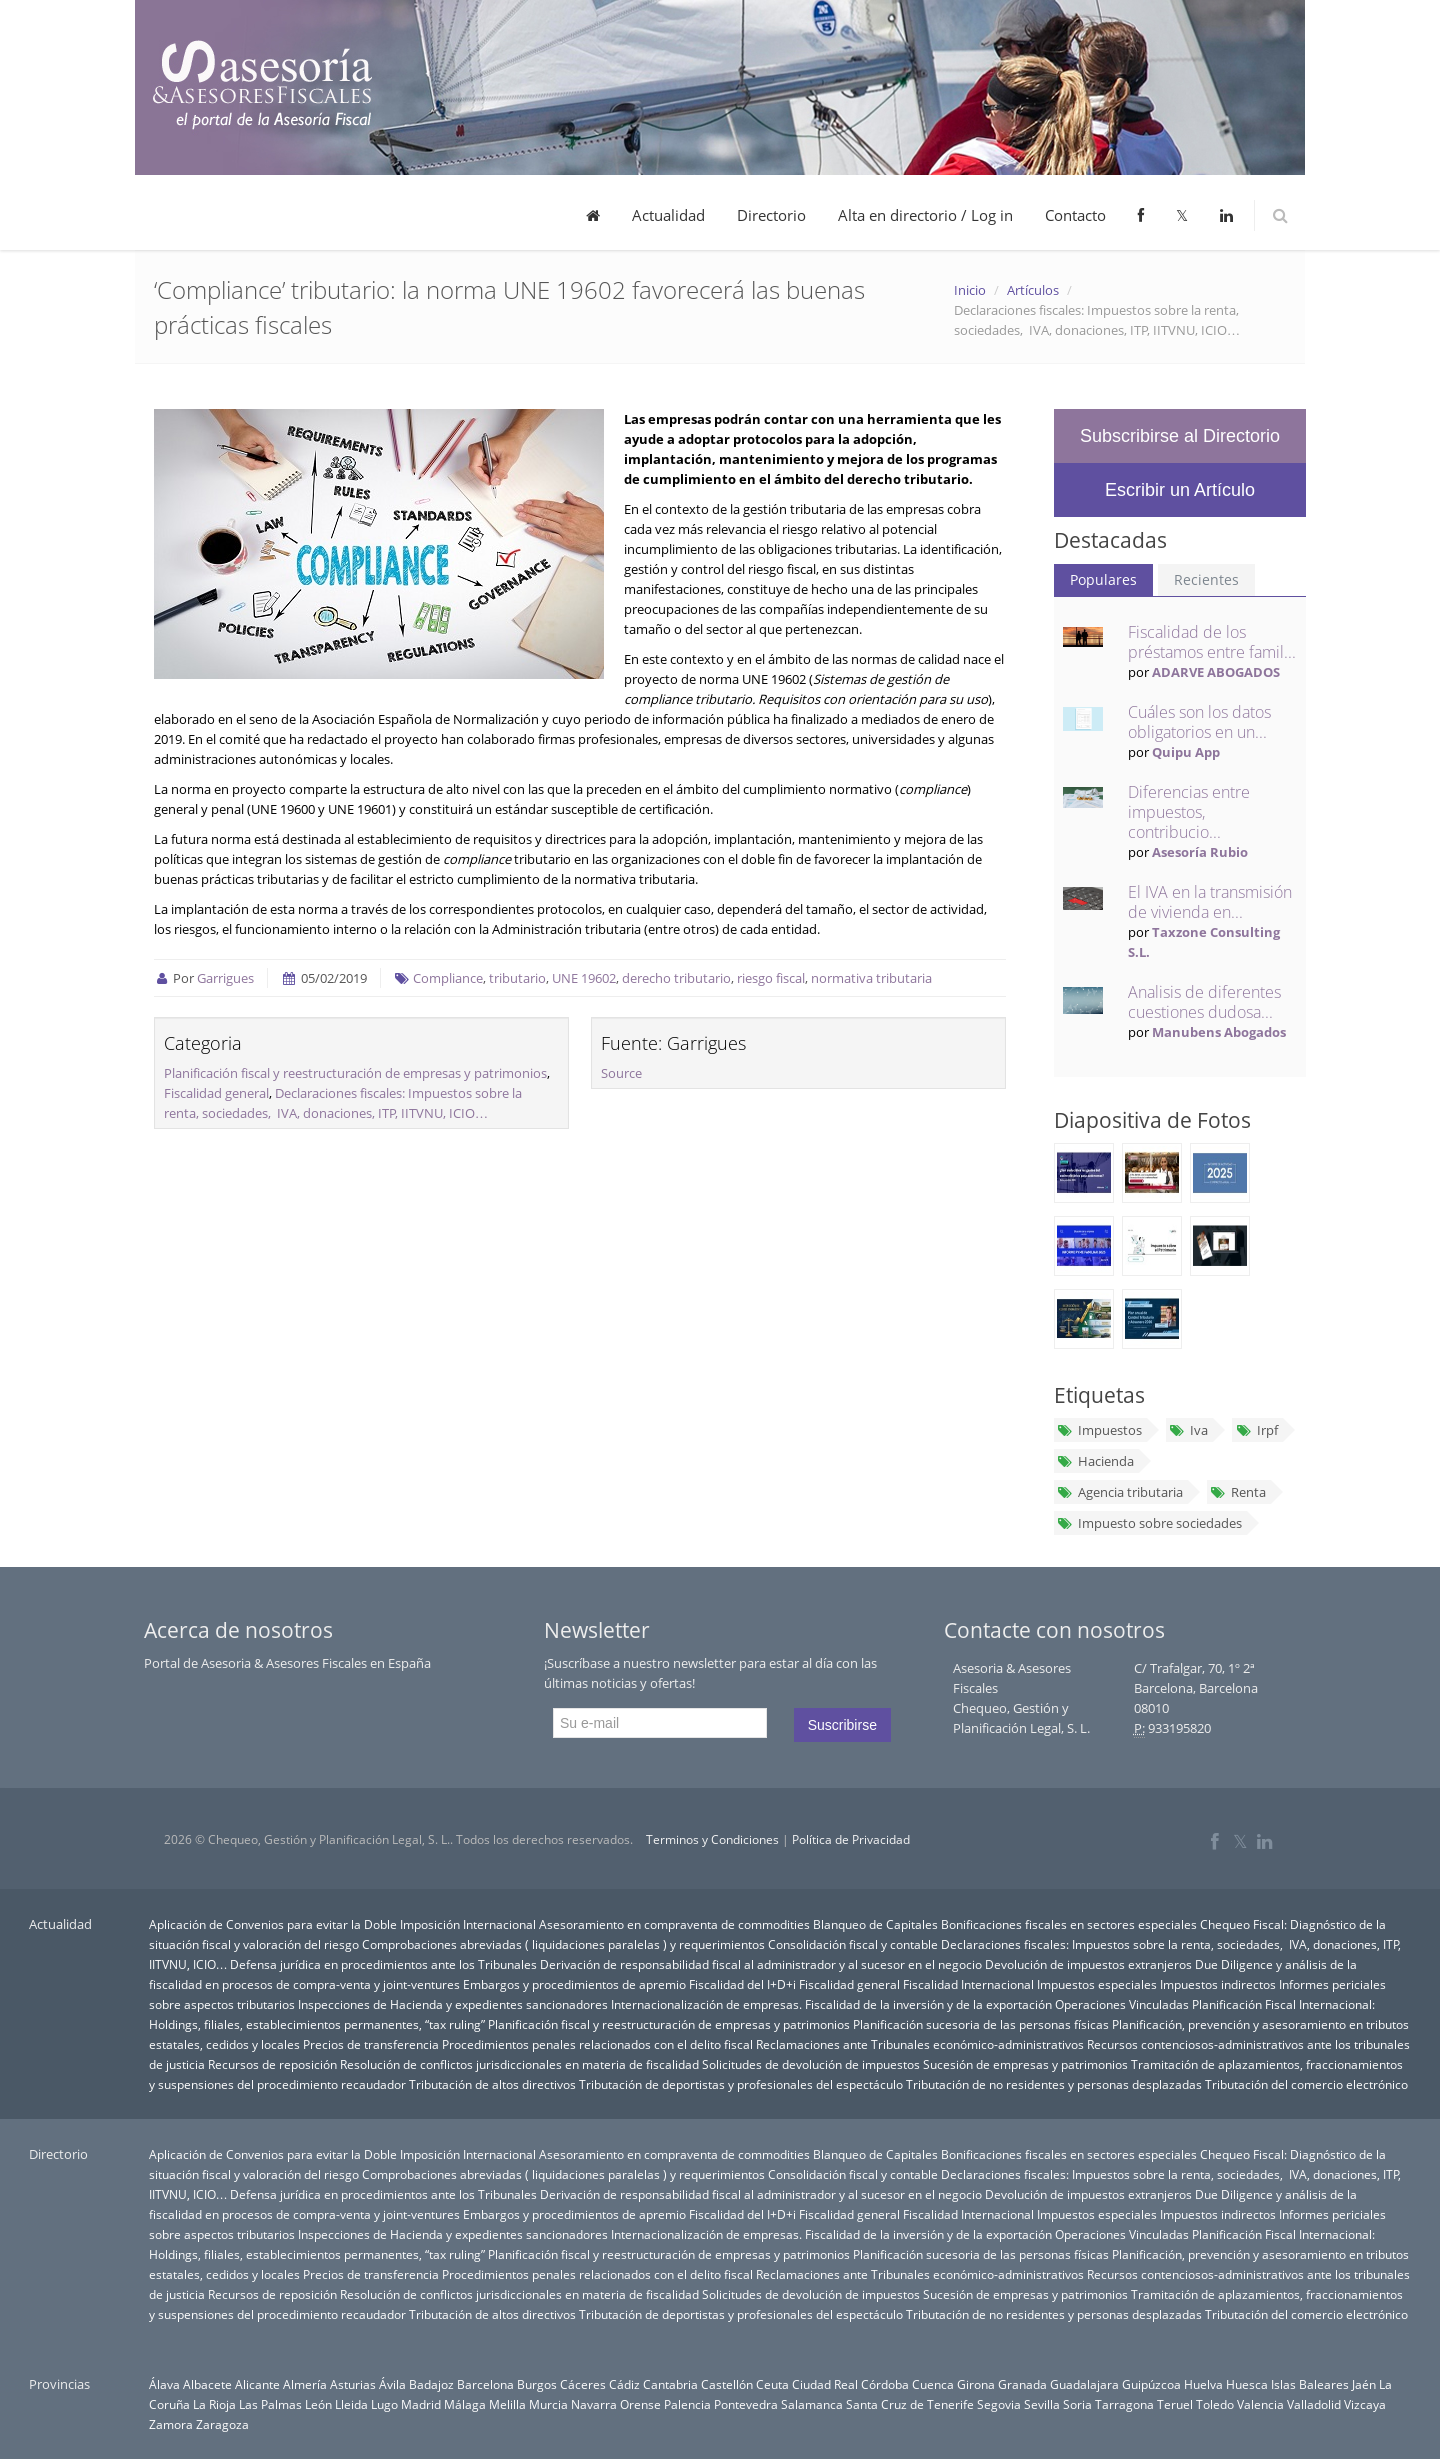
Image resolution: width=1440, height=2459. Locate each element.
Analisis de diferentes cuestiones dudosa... (1204, 1002)
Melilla (507, 2404)
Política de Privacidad (851, 1839)
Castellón (727, 2384)
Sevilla (1042, 2404)
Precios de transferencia (371, 2044)
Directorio (771, 215)
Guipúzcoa (1151, 2384)
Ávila (392, 2384)
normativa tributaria (871, 978)
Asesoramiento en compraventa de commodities (674, 1924)
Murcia (548, 2404)
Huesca (1247, 2384)
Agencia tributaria (1120, 1492)
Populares (1103, 579)
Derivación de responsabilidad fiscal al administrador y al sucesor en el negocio (761, 1964)
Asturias (353, 2384)
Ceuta (772, 2384)
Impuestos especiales (1097, 1984)
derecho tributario (676, 978)
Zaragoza (222, 2424)
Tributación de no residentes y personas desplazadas (1054, 2084)
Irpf (1256, 1430)
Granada (1022, 2384)
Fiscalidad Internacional (968, 1984)
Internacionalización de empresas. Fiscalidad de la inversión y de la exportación (831, 2004)
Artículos (1033, 290)
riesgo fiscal (771, 978)
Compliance (448, 978)
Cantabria (670, 2384)
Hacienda (1095, 1461)
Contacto (1075, 215)
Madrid (421, 2404)
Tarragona (1124, 2404)
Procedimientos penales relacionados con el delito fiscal (597, 2044)
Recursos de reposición (272, 2064)
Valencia (1260, 2404)
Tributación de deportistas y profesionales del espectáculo (741, 2084)
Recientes (1206, 579)
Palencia (687, 2404)
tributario (517, 978)
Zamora (171, 2424)
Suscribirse (842, 1725)
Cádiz (624, 2384)
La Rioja (214, 2404)
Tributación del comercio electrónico (1306, 2084)
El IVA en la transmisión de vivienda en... (1210, 902)
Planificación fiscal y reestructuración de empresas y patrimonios (355, 1073)
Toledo (1215, 2404)
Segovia (999, 2404)
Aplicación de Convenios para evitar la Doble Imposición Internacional (342, 1924)
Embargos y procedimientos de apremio (574, 1984)
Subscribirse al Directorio (1180, 436)
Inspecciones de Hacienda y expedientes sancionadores (453, 2004)
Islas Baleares (1310, 2384)
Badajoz (431, 2384)
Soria (1077, 2404)
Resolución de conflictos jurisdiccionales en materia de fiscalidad (519, 2064)
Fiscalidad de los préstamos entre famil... (1212, 642)
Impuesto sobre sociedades (1149, 1523)
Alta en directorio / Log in (925, 215)
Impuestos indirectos (1218, 1984)
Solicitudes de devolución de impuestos (811, 2064)
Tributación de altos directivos (492, 2084)
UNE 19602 (584, 978)
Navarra (594, 2404)
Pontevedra (746, 2404)
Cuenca (933, 2384)
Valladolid (1314, 2404)
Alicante (257, 2384)
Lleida (351, 2404)
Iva (1188, 1430)
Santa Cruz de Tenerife (910, 2404)
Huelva (1203, 2384)
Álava (164, 2384)
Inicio (970, 290)
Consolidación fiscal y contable (853, 1944)
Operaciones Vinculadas (1122, 2004)
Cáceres (583, 2384)
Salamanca (812, 2404)
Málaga (465, 2404)
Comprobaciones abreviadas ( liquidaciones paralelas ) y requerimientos (563, 1944)
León (318, 2404)
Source (621, 1073)
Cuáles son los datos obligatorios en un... (1199, 722)
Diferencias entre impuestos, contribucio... (1189, 812)
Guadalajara (1084, 2384)
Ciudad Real (825, 2384)
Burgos (537, 2384)
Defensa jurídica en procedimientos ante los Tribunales (383, 1964)
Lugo (384, 2404)
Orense (640, 2404)
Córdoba (885, 2384)
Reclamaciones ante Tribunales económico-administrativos (920, 2044)
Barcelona (485, 2384)
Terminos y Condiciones (712, 1839)
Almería (305, 2384)
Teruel (1175, 2404)
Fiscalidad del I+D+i (742, 1984)
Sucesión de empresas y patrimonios (1025, 2064)
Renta (1238, 1492)
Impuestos (1099, 1430)
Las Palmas (270, 2404)
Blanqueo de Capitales (875, 1924)
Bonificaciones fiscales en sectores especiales (1069, 1924)
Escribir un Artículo (1180, 490)
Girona (976, 2384)
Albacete (207, 2384)
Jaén (1364, 2384)
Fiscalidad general (216, 1093)
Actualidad (668, 215)
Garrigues (225, 978)
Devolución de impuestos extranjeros (1088, 1964)
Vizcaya (1365, 2404)
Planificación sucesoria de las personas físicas (981, 2024)
